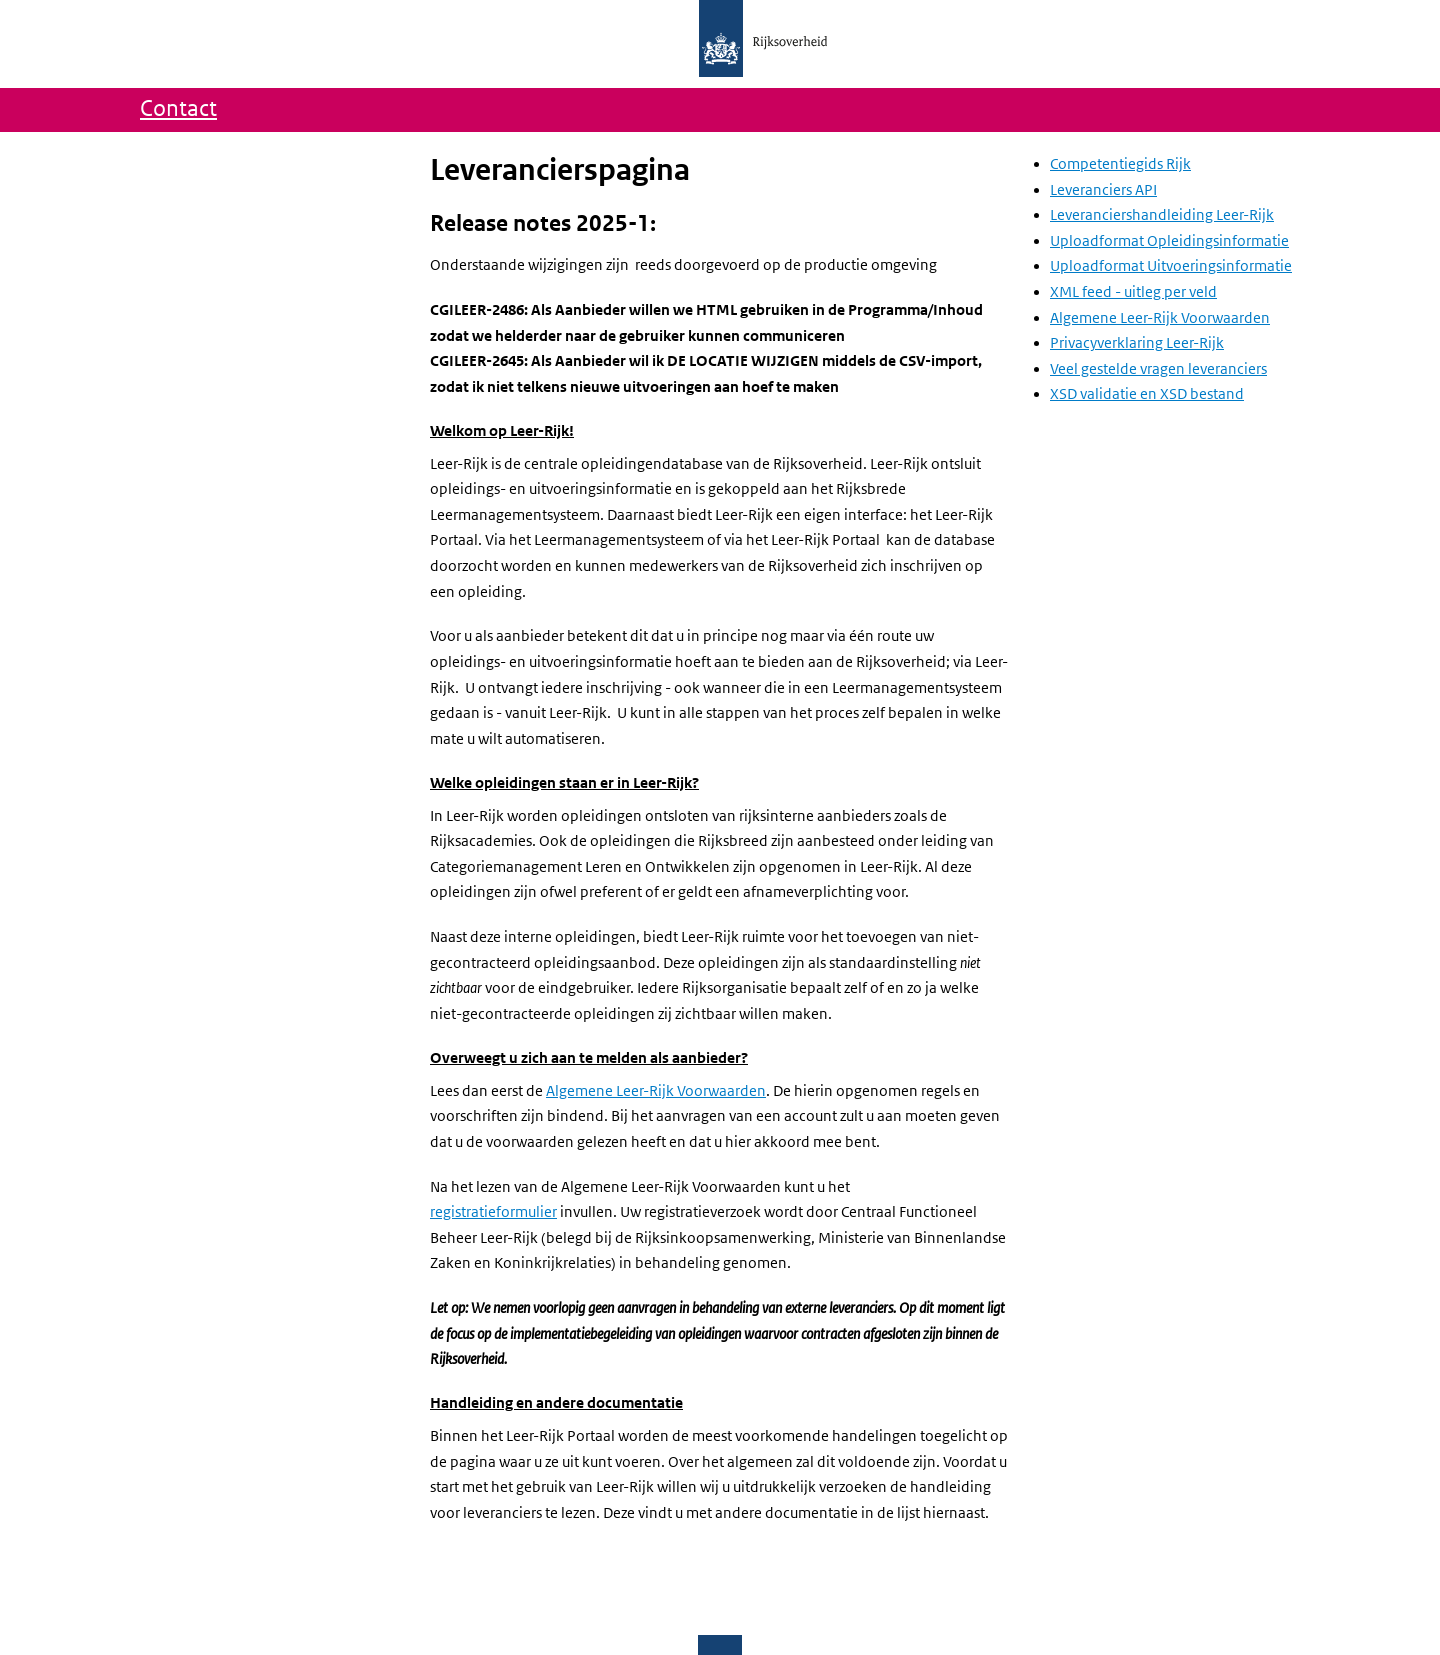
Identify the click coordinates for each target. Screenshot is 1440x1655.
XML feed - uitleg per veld (1133, 292)
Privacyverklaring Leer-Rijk (1137, 343)
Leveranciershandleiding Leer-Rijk (1162, 215)
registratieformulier (493, 1212)
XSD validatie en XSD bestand (1147, 394)
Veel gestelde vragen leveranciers (1158, 369)
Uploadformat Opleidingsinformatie (1169, 241)
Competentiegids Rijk (1120, 164)
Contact (178, 109)
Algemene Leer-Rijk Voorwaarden (656, 1091)
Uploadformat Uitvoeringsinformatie (1171, 266)
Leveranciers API (1103, 190)
